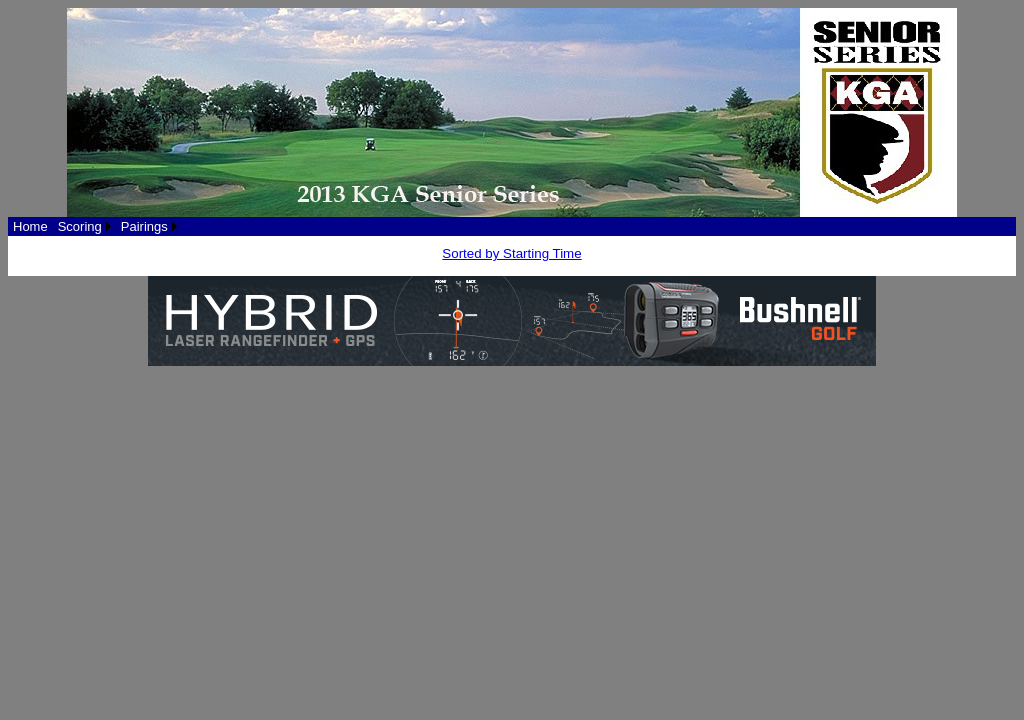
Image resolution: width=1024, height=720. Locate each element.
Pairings (144, 226)
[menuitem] (30, 226)
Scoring (80, 226)
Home (30, 226)
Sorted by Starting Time (511, 253)
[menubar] (95, 226)
